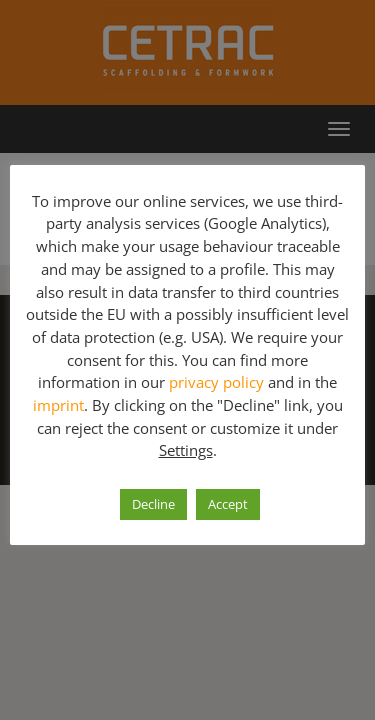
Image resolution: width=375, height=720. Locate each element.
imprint (58, 405)
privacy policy (216, 382)
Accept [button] (228, 504)
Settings (186, 450)
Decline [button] (153, 504)
